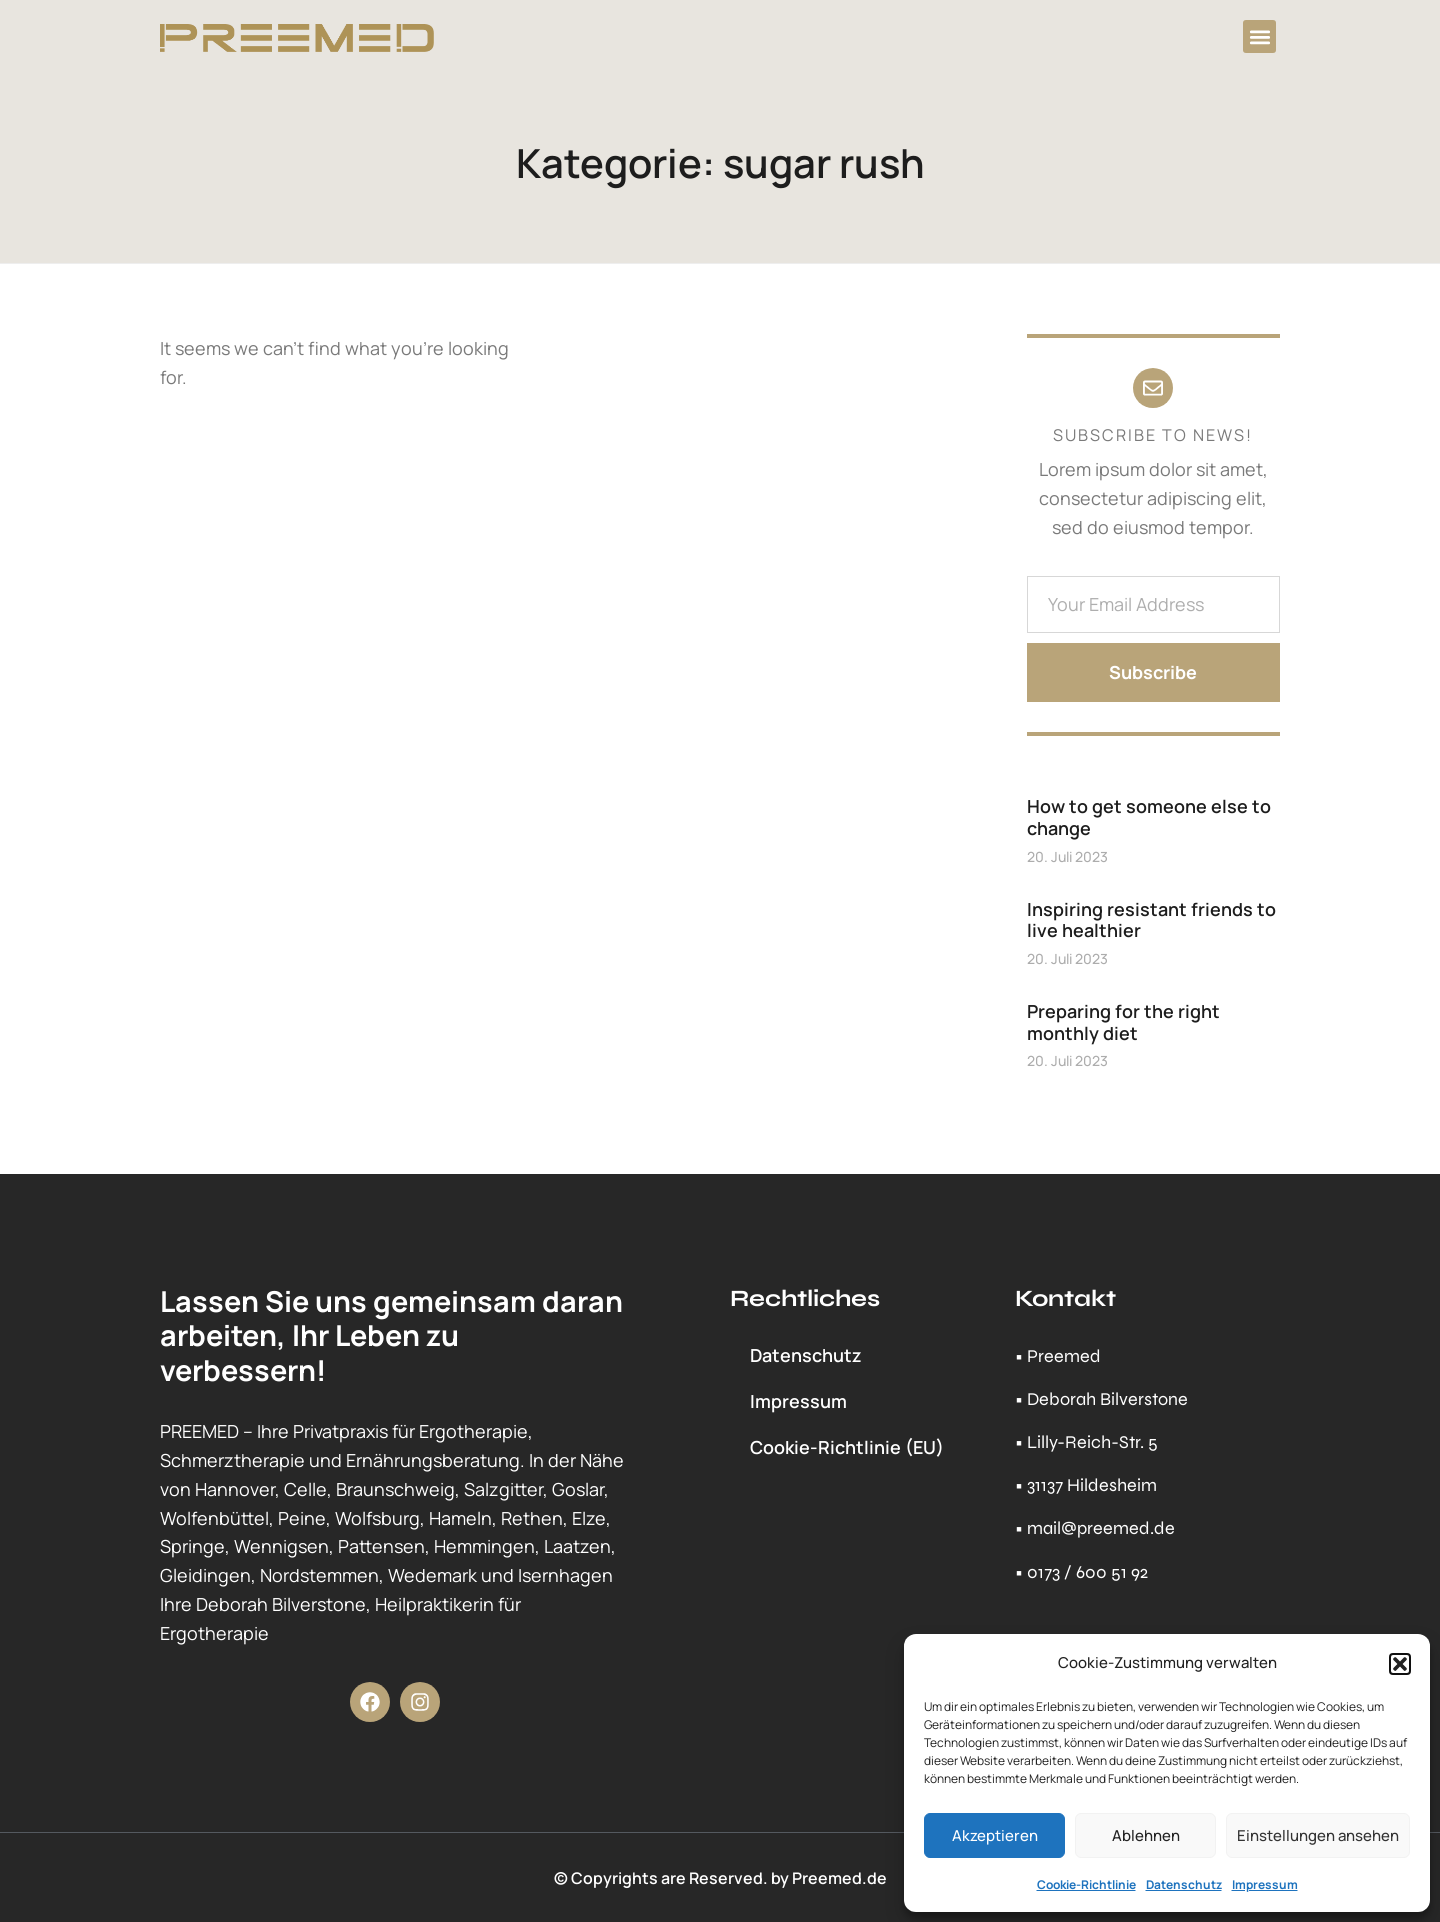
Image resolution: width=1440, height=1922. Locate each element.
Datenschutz (1184, 1884)
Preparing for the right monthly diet (1123, 1022)
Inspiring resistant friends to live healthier (1151, 920)
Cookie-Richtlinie (1086, 1884)
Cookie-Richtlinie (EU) (847, 1447)
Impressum (1265, 1884)
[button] (1400, 1664)
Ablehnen (1146, 1835)
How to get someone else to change (1149, 817)
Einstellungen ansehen (1318, 1835)
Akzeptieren (995, 1835)
